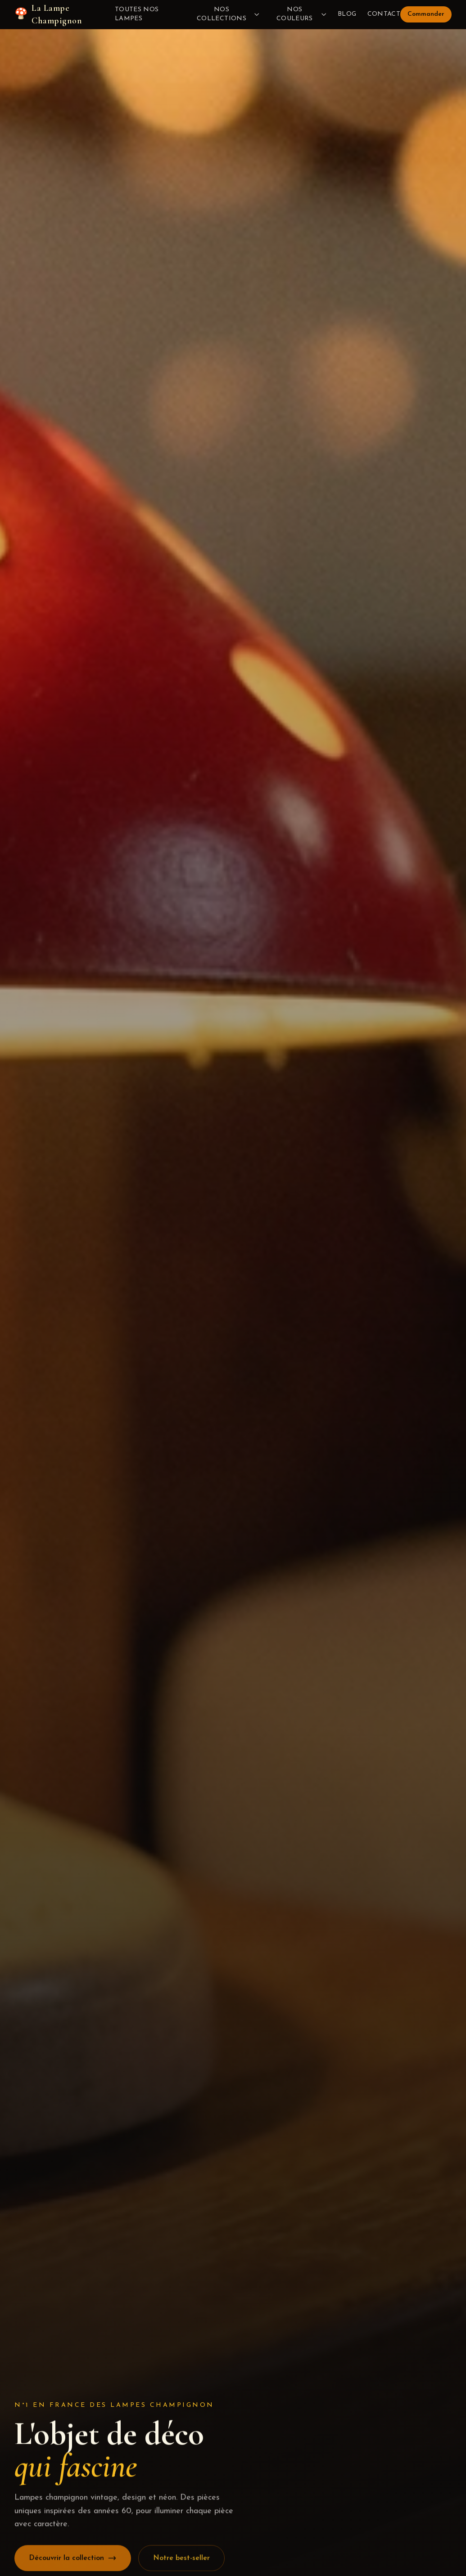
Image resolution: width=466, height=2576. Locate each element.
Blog (347, 14)
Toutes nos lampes (137, 14)
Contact (383, 14)
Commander (425, 14)
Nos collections (228, 14)
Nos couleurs (301, 14)
